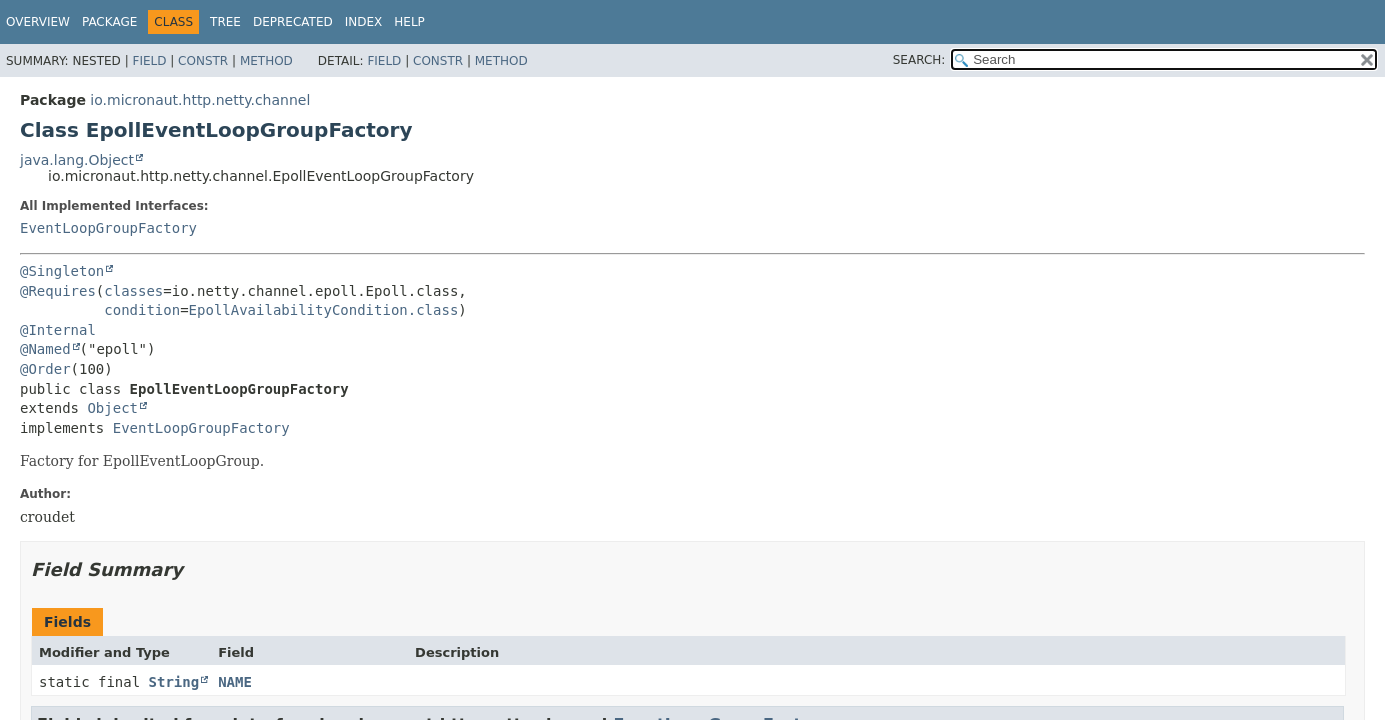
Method (266, 61)
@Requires (58, 291)
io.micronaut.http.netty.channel (200, 100)
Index (364, 22)
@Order (45, 369)
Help (409, 22)
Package (109, 22)
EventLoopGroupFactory (108, 228)
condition (142, 310)
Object (112, 408)
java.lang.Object (77, 160)
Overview (38, 22)
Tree (225, 22)
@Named (45, 349)
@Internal (58, 330)
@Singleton (62, 271)
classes (133, 291)
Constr (203, 61)
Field (149, 61)
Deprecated (293, 22)
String (174, 682)
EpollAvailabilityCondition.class (324, 310)
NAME (235, 682)
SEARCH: (919, 60)
